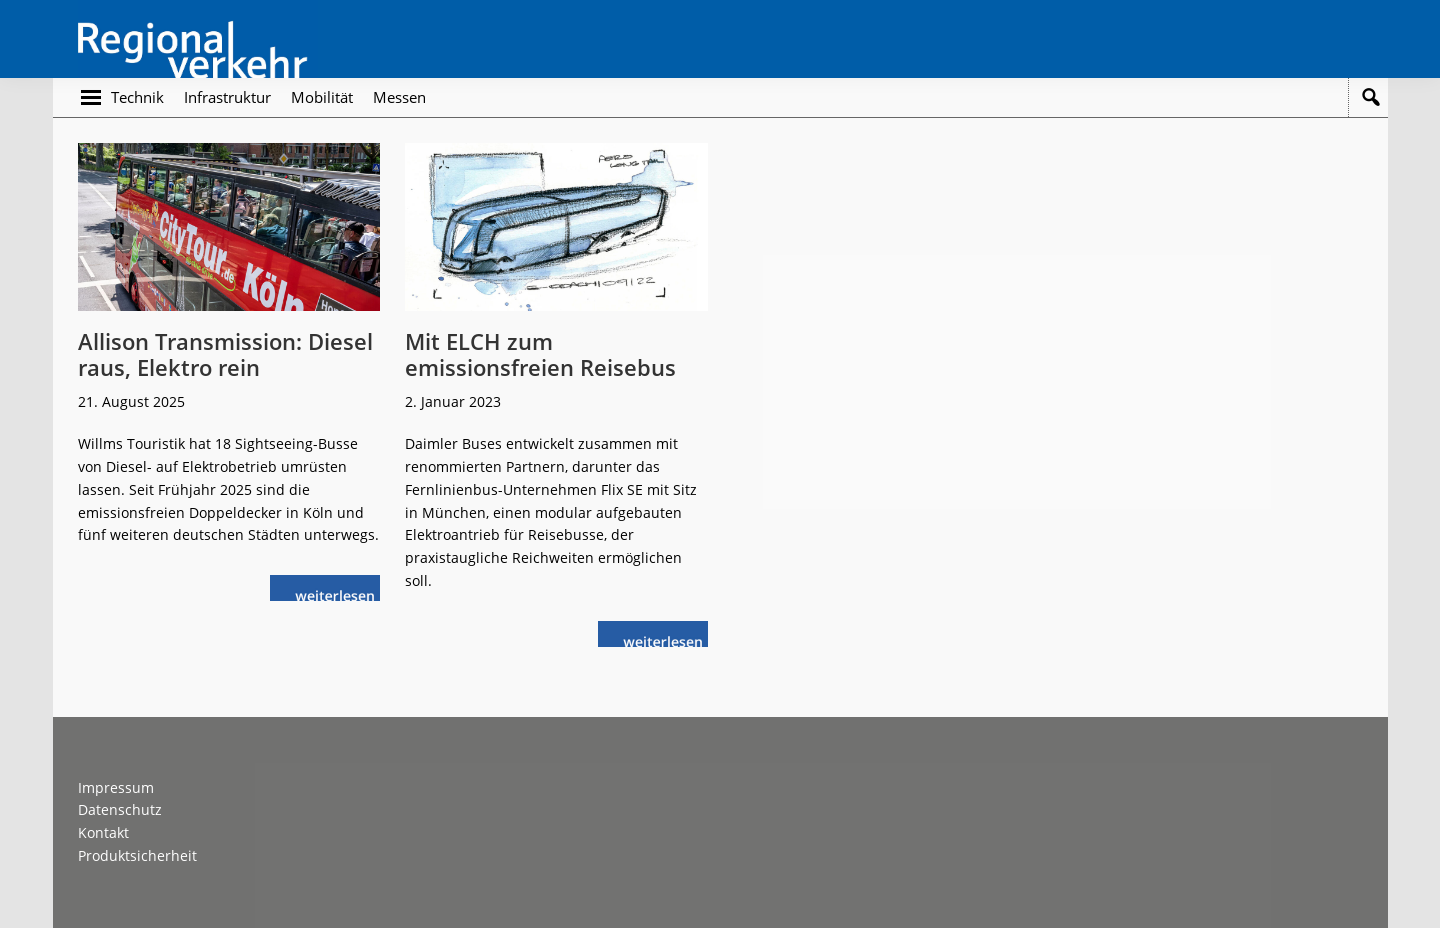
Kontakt (103, 832)
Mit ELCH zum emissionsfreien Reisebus (540, 354)
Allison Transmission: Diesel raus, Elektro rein (225, 354)
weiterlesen (340, 593)
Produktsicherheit (137, 855)
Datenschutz (120, 809)
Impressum (116, 787)
